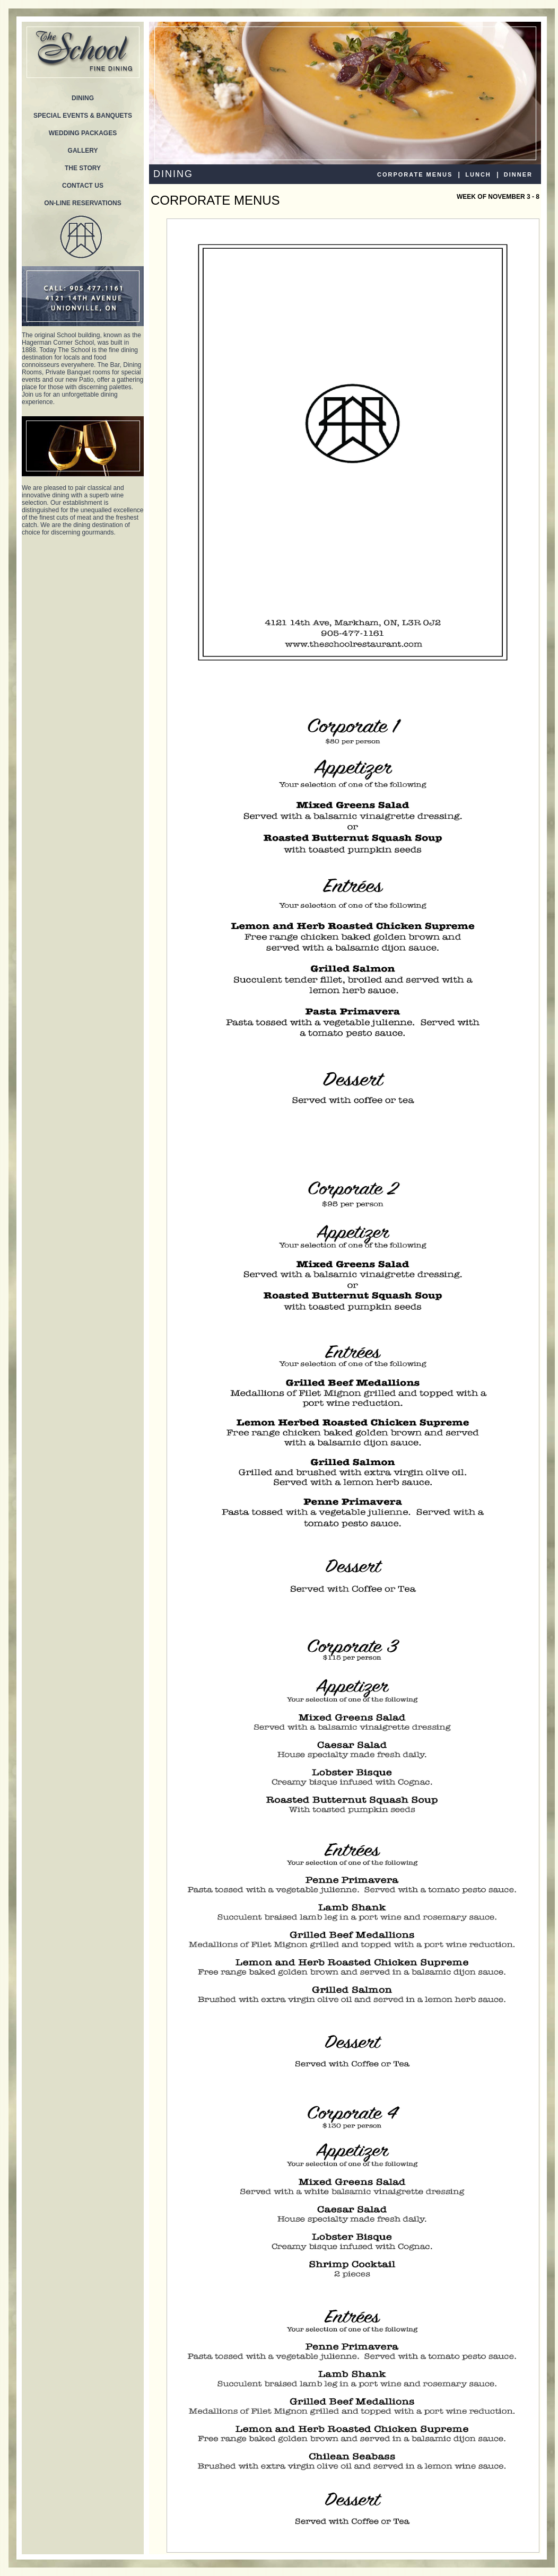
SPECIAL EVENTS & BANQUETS (82, 115)
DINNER (518, 174)
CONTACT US (82, 185)
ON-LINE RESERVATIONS (82, 203)
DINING (83, 98)
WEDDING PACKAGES (83, 133)
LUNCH (478, 174)
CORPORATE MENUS (414, 174)
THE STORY (83, 168)
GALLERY (83, 150)
